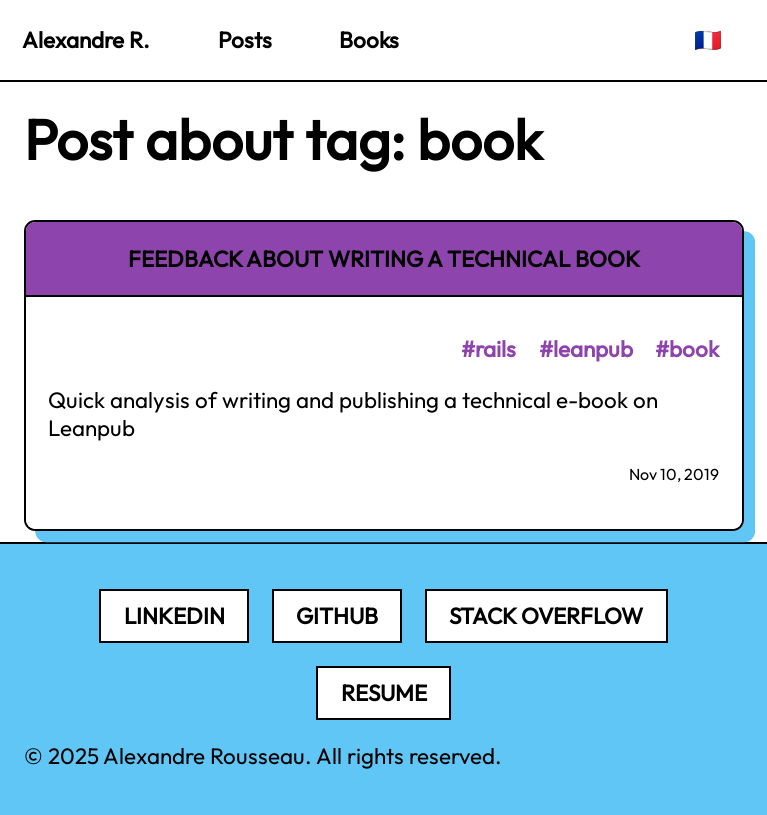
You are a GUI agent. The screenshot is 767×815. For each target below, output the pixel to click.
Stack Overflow (546, 616)
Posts (245, 40)
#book (687, 349)
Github (337, 616)
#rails (488, 349)
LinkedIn (174, 616)
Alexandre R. (86, 40)
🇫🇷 (708, 40)
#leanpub (586, 349)
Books (369, 40)
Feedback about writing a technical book (384, 259)
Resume (384, 693)
